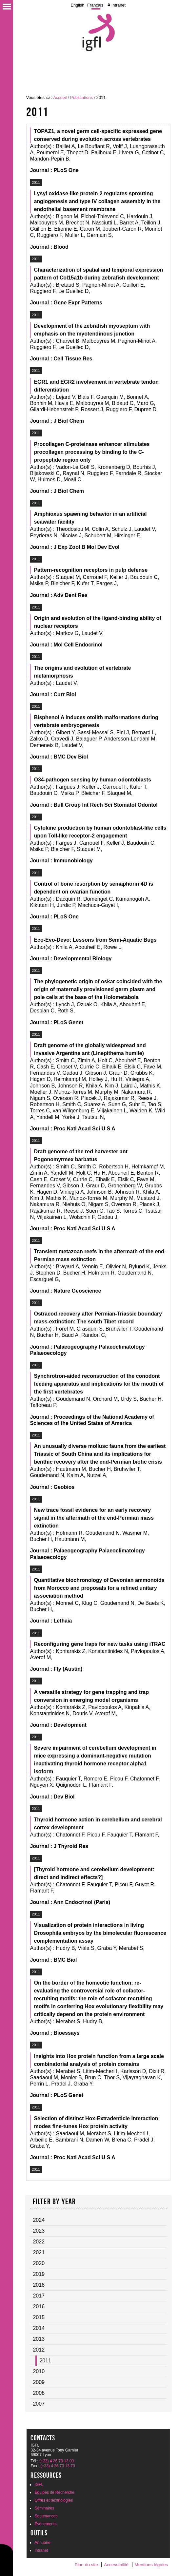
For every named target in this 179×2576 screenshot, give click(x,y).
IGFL (38, 2484)
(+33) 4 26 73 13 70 (58, 2466)
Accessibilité (116, 2564)
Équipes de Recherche (54, 2492)
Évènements (45, 2524)
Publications (81, 97)
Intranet (118, 5)
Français (95, 5)
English (77, 5)
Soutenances (45, 2516)
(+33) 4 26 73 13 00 (56, 2461)
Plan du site (86, 2564)
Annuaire (42, 2542)
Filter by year (54, 2201)
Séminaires (44, 2508)
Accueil (60, 97)
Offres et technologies (53, 2500)
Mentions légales (151, 2564)
